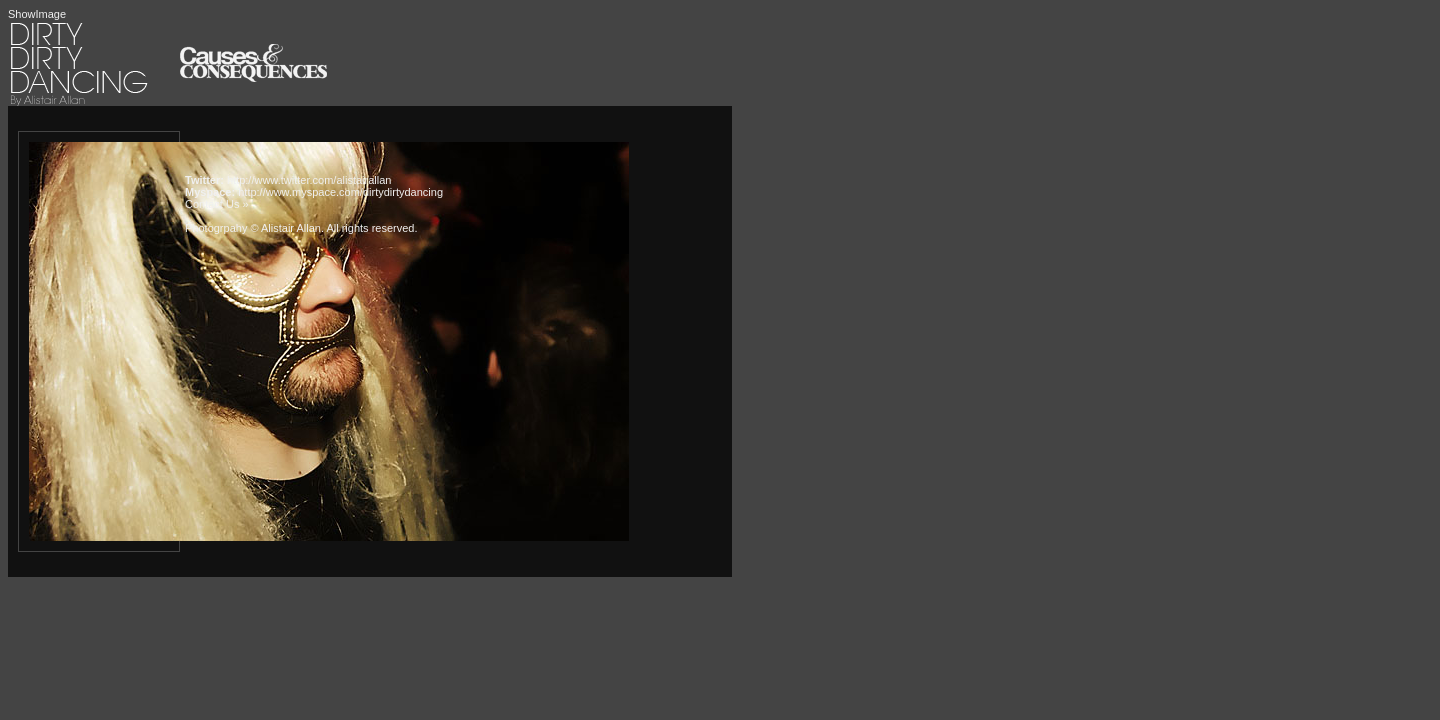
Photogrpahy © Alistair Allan (253, 228)
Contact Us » (217, 204)
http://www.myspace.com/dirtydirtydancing (340, 192)
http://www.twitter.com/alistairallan (309, 180)
